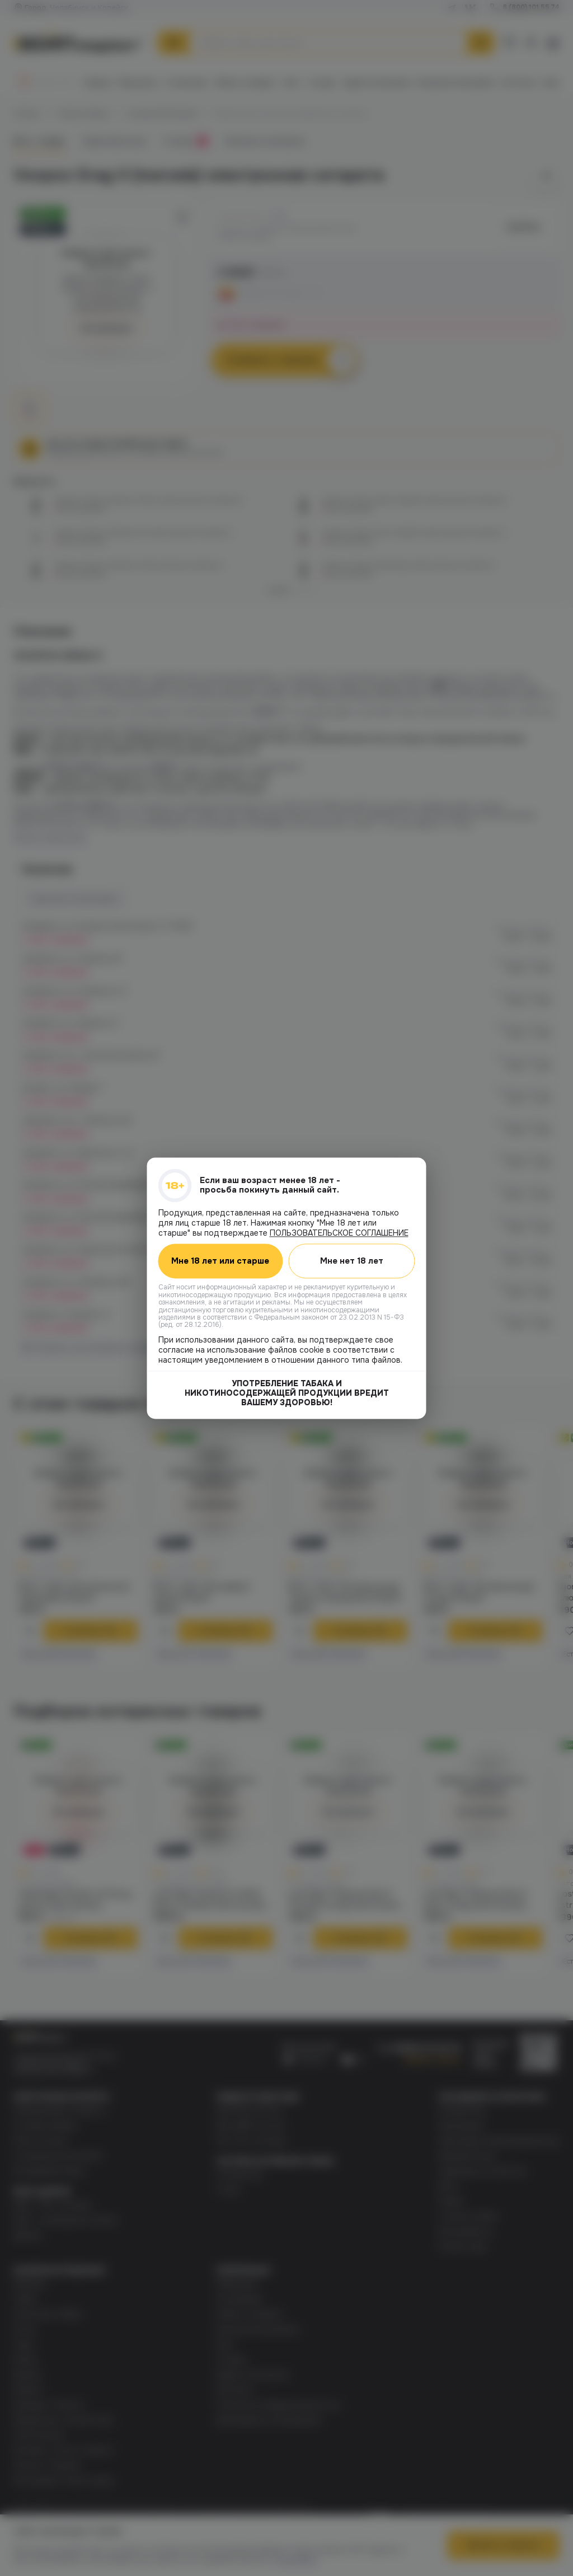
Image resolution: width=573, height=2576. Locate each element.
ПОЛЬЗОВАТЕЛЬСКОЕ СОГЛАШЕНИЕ (339, 1233)
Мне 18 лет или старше (221, 1260)
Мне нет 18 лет (351, 1260)
